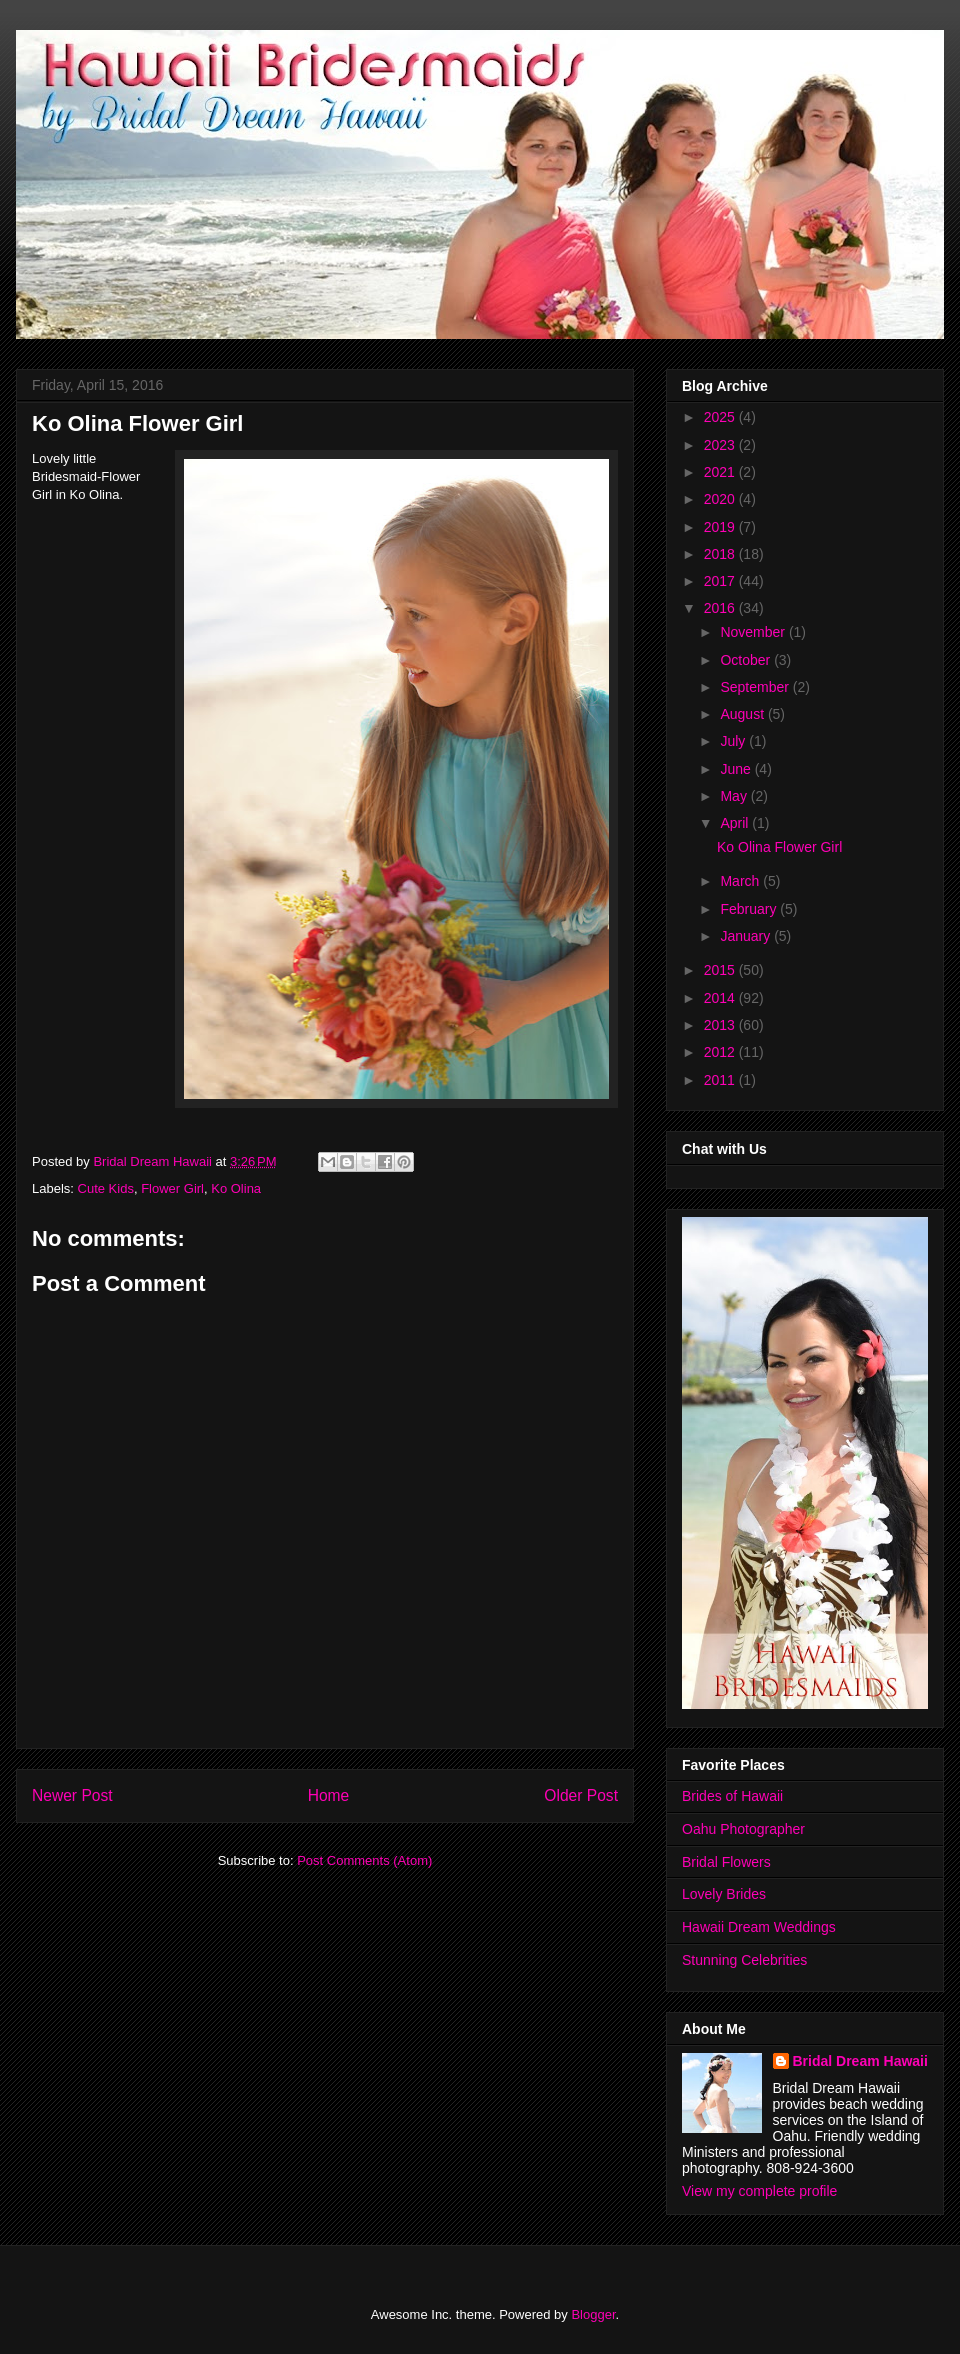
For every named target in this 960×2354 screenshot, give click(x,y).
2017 (721, 581)
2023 (721, 445)
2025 (721, 417)
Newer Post (72, 1795)
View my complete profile (759, 2191)
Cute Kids (106, 1188)
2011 (721, 1080)
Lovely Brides (724, 1894)
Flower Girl (172, 1188)
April (736, 823)
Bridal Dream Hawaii (860, 2061)
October (747, 660)
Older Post (581, 1795)
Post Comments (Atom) (364, 1860)
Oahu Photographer (743, 1829)
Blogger (593, 2314)
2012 (721, 1052)
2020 (721, 499)
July (734, 741)
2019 (721, 527)
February (750, 909)
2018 (721, 554)
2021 (721, 472)
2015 (721, 970)
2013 (721, 1025)
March (741, 881)
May (735, 796)
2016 (721, 608)
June (737, 769)
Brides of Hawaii (732, 1796)
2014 (721, 998)
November (754, 632)
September (756, 687)
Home (329, 1795)
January (747, 936)
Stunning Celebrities (744, 1960)
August (743, 714)
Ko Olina (236, 1188)
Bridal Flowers (726, 1862)
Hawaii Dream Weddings (759, 1927)
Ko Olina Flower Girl (779, 847)
